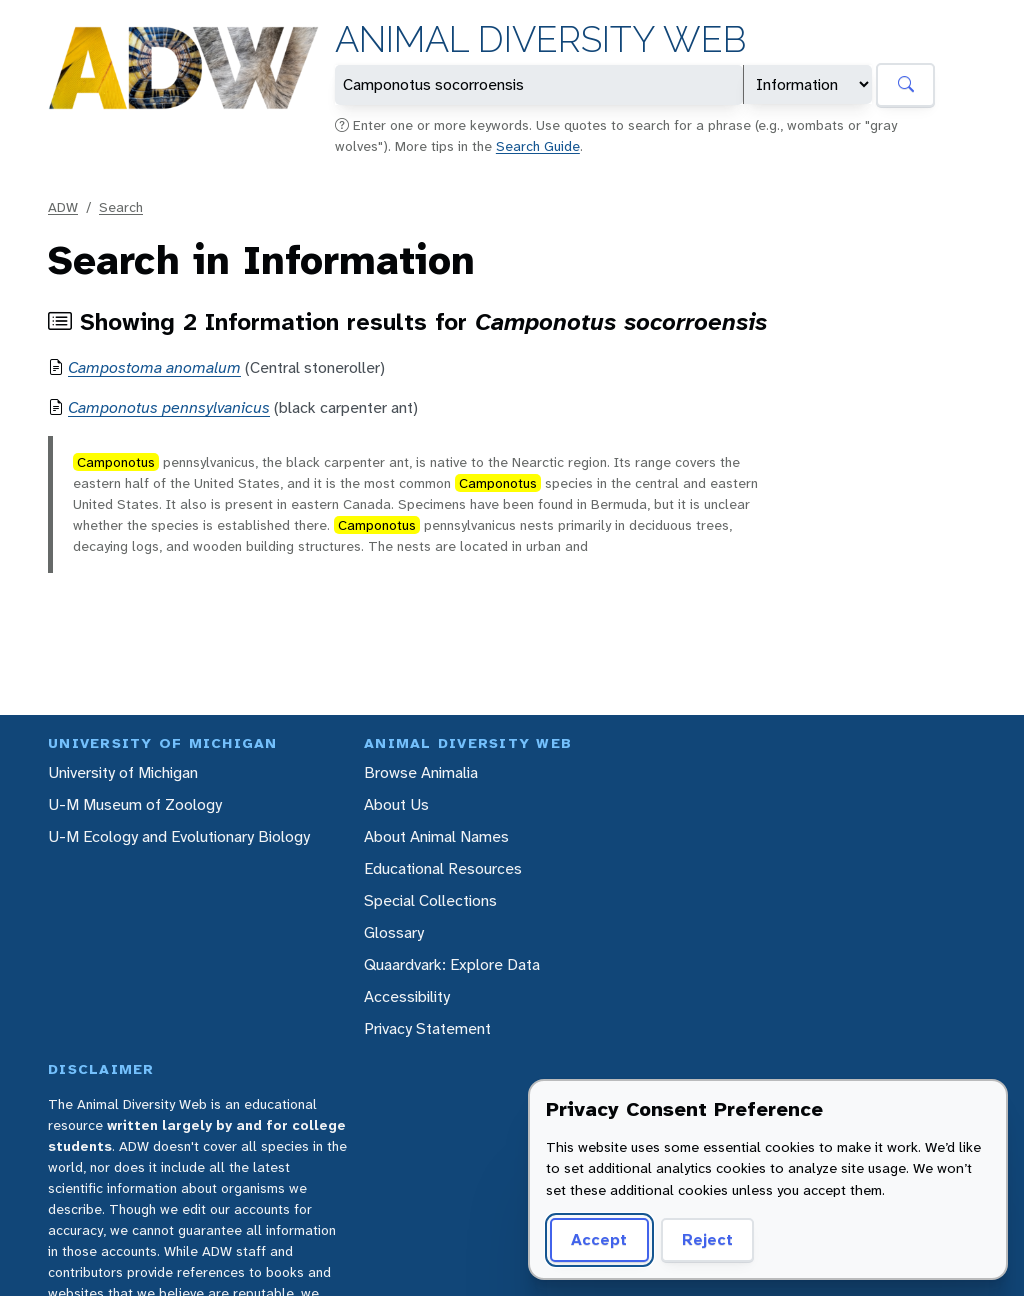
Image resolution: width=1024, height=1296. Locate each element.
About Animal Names (436, 836)
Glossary (394, 932)
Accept (599, 1239)
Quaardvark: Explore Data (452, 964)
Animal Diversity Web (540, 39)
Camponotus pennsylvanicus (169, 407)
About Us (396, 804)
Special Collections (430, 900)
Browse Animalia (421, 772)
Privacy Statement (427, 1028)
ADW (63, 207)
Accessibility (407, 996)
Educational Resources (443, 868)
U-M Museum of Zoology (135, 804)
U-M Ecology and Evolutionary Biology (179, 836)
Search (121, 207)
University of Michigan (123, 772)
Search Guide (538, 146)
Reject (707, 1239)
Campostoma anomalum (154, 367)
